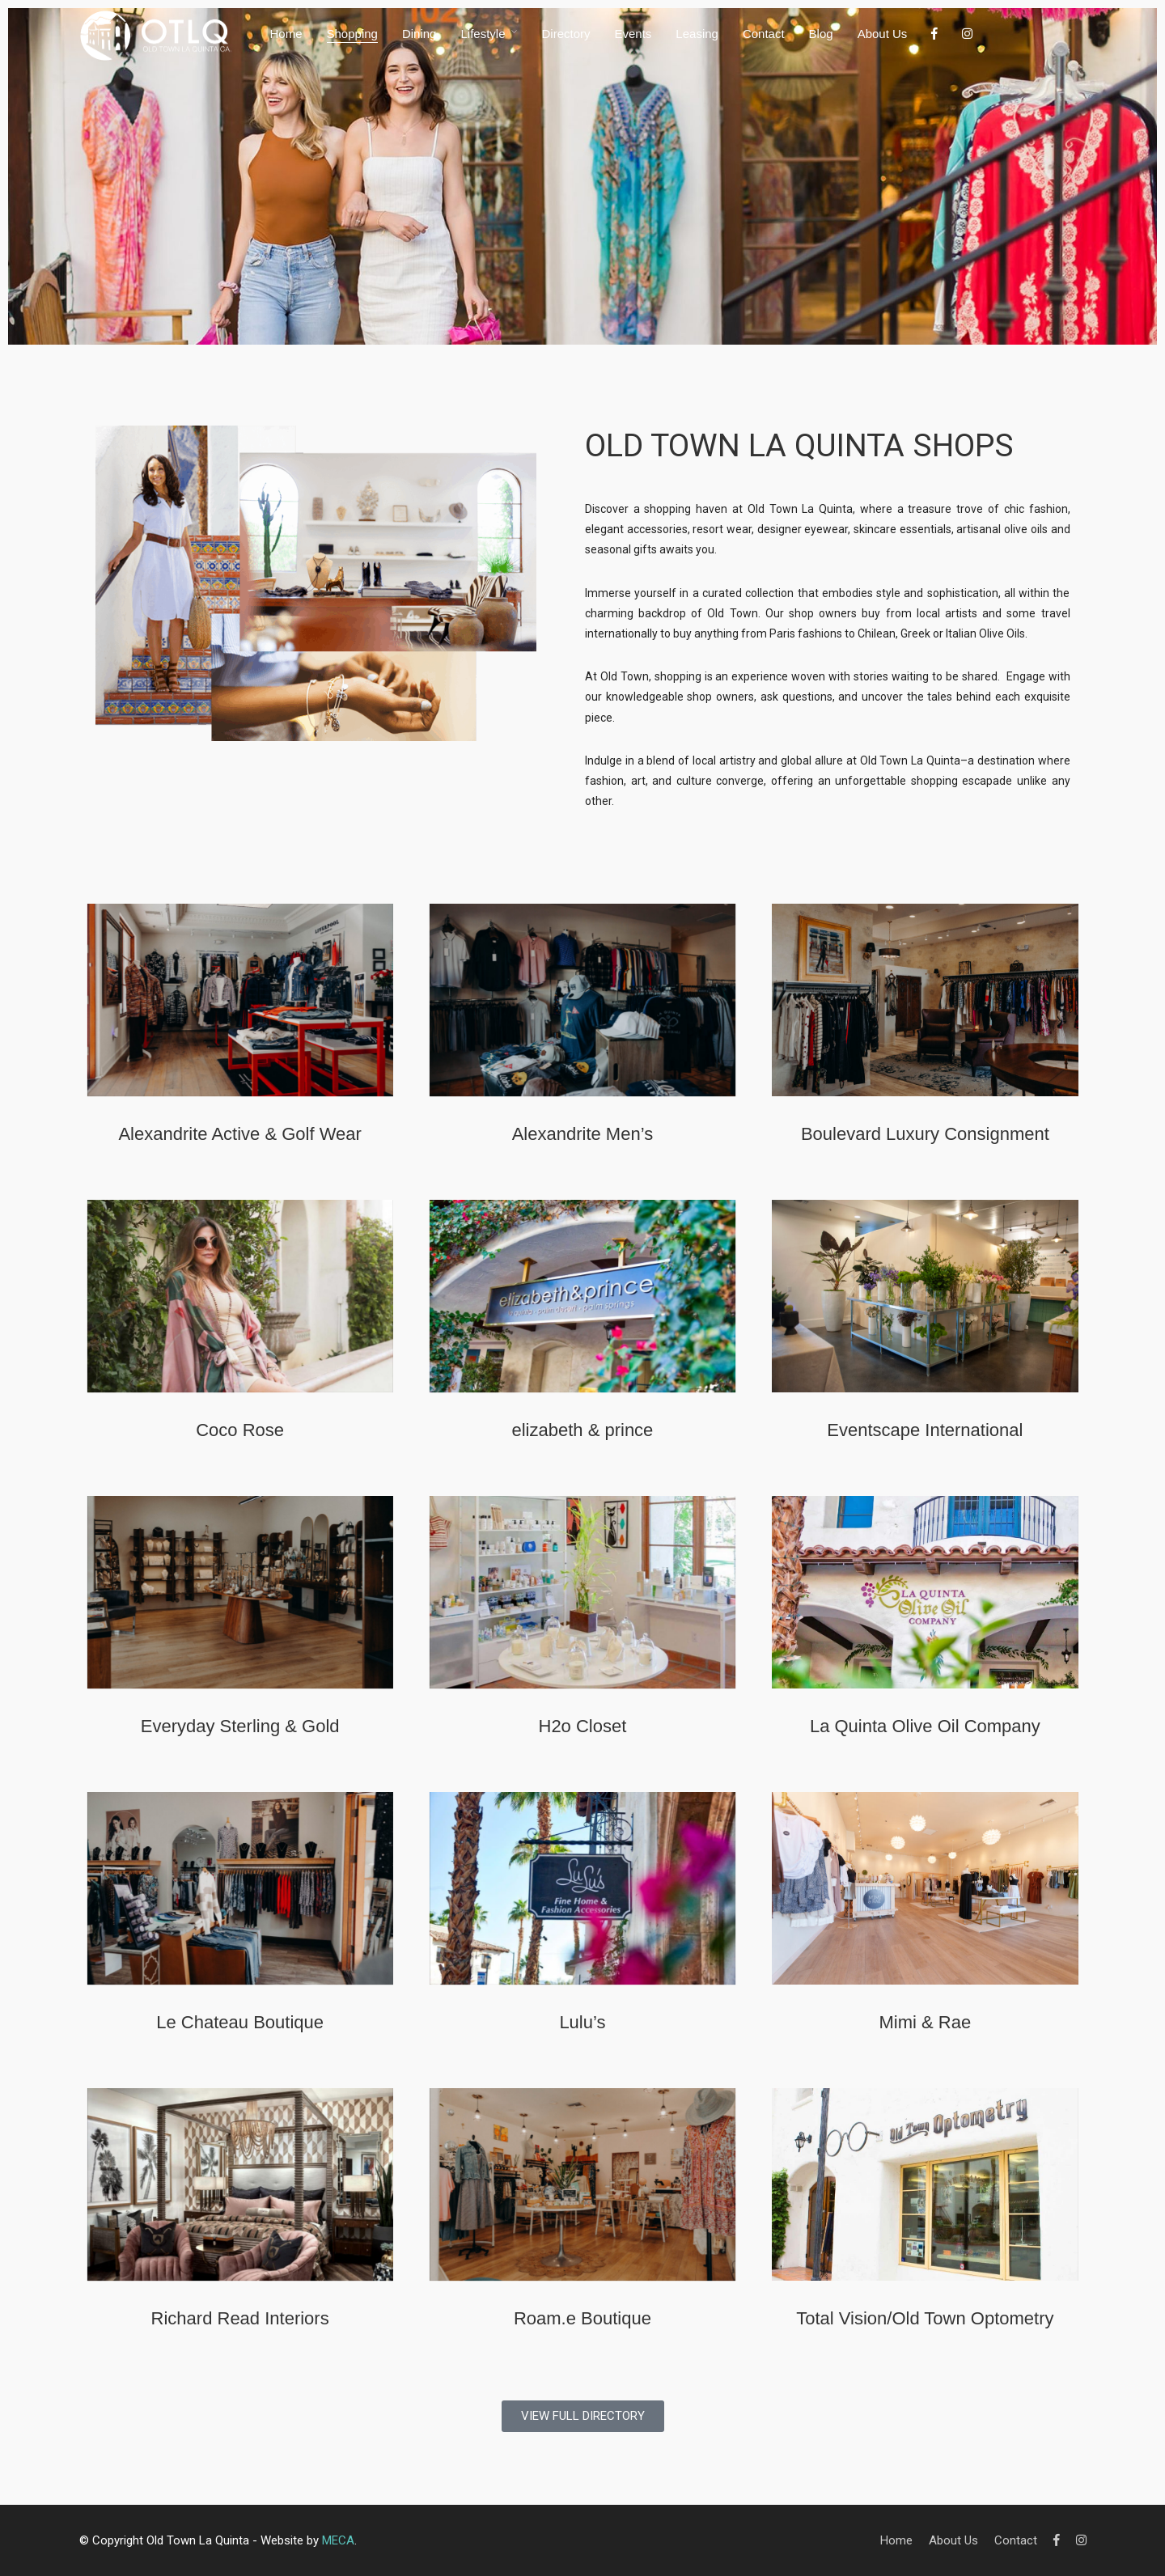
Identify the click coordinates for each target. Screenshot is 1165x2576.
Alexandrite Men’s (582, 1134)
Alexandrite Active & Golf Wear (239, 1134)
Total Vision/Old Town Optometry (924, 2318)
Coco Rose (240, 1430)
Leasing (697, 33)
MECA (338, 2540)
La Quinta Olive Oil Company (925, 1726)
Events (633, 33)
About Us (883, 33)
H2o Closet (583, 1726)
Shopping (352, 33)
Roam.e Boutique (582, 2318)
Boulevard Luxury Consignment (925, 1134)
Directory (565, 33)
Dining (419, 33)
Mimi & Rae (925, 2022)
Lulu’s (582, 2022)
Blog (821, 33)
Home (286, 33)
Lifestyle (482, 33)
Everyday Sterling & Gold (240, 1726)
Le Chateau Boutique (240, 2022)
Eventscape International (925, 1430)
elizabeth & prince (582, 1430)
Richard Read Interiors (240, 2318)
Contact (764, 33)
